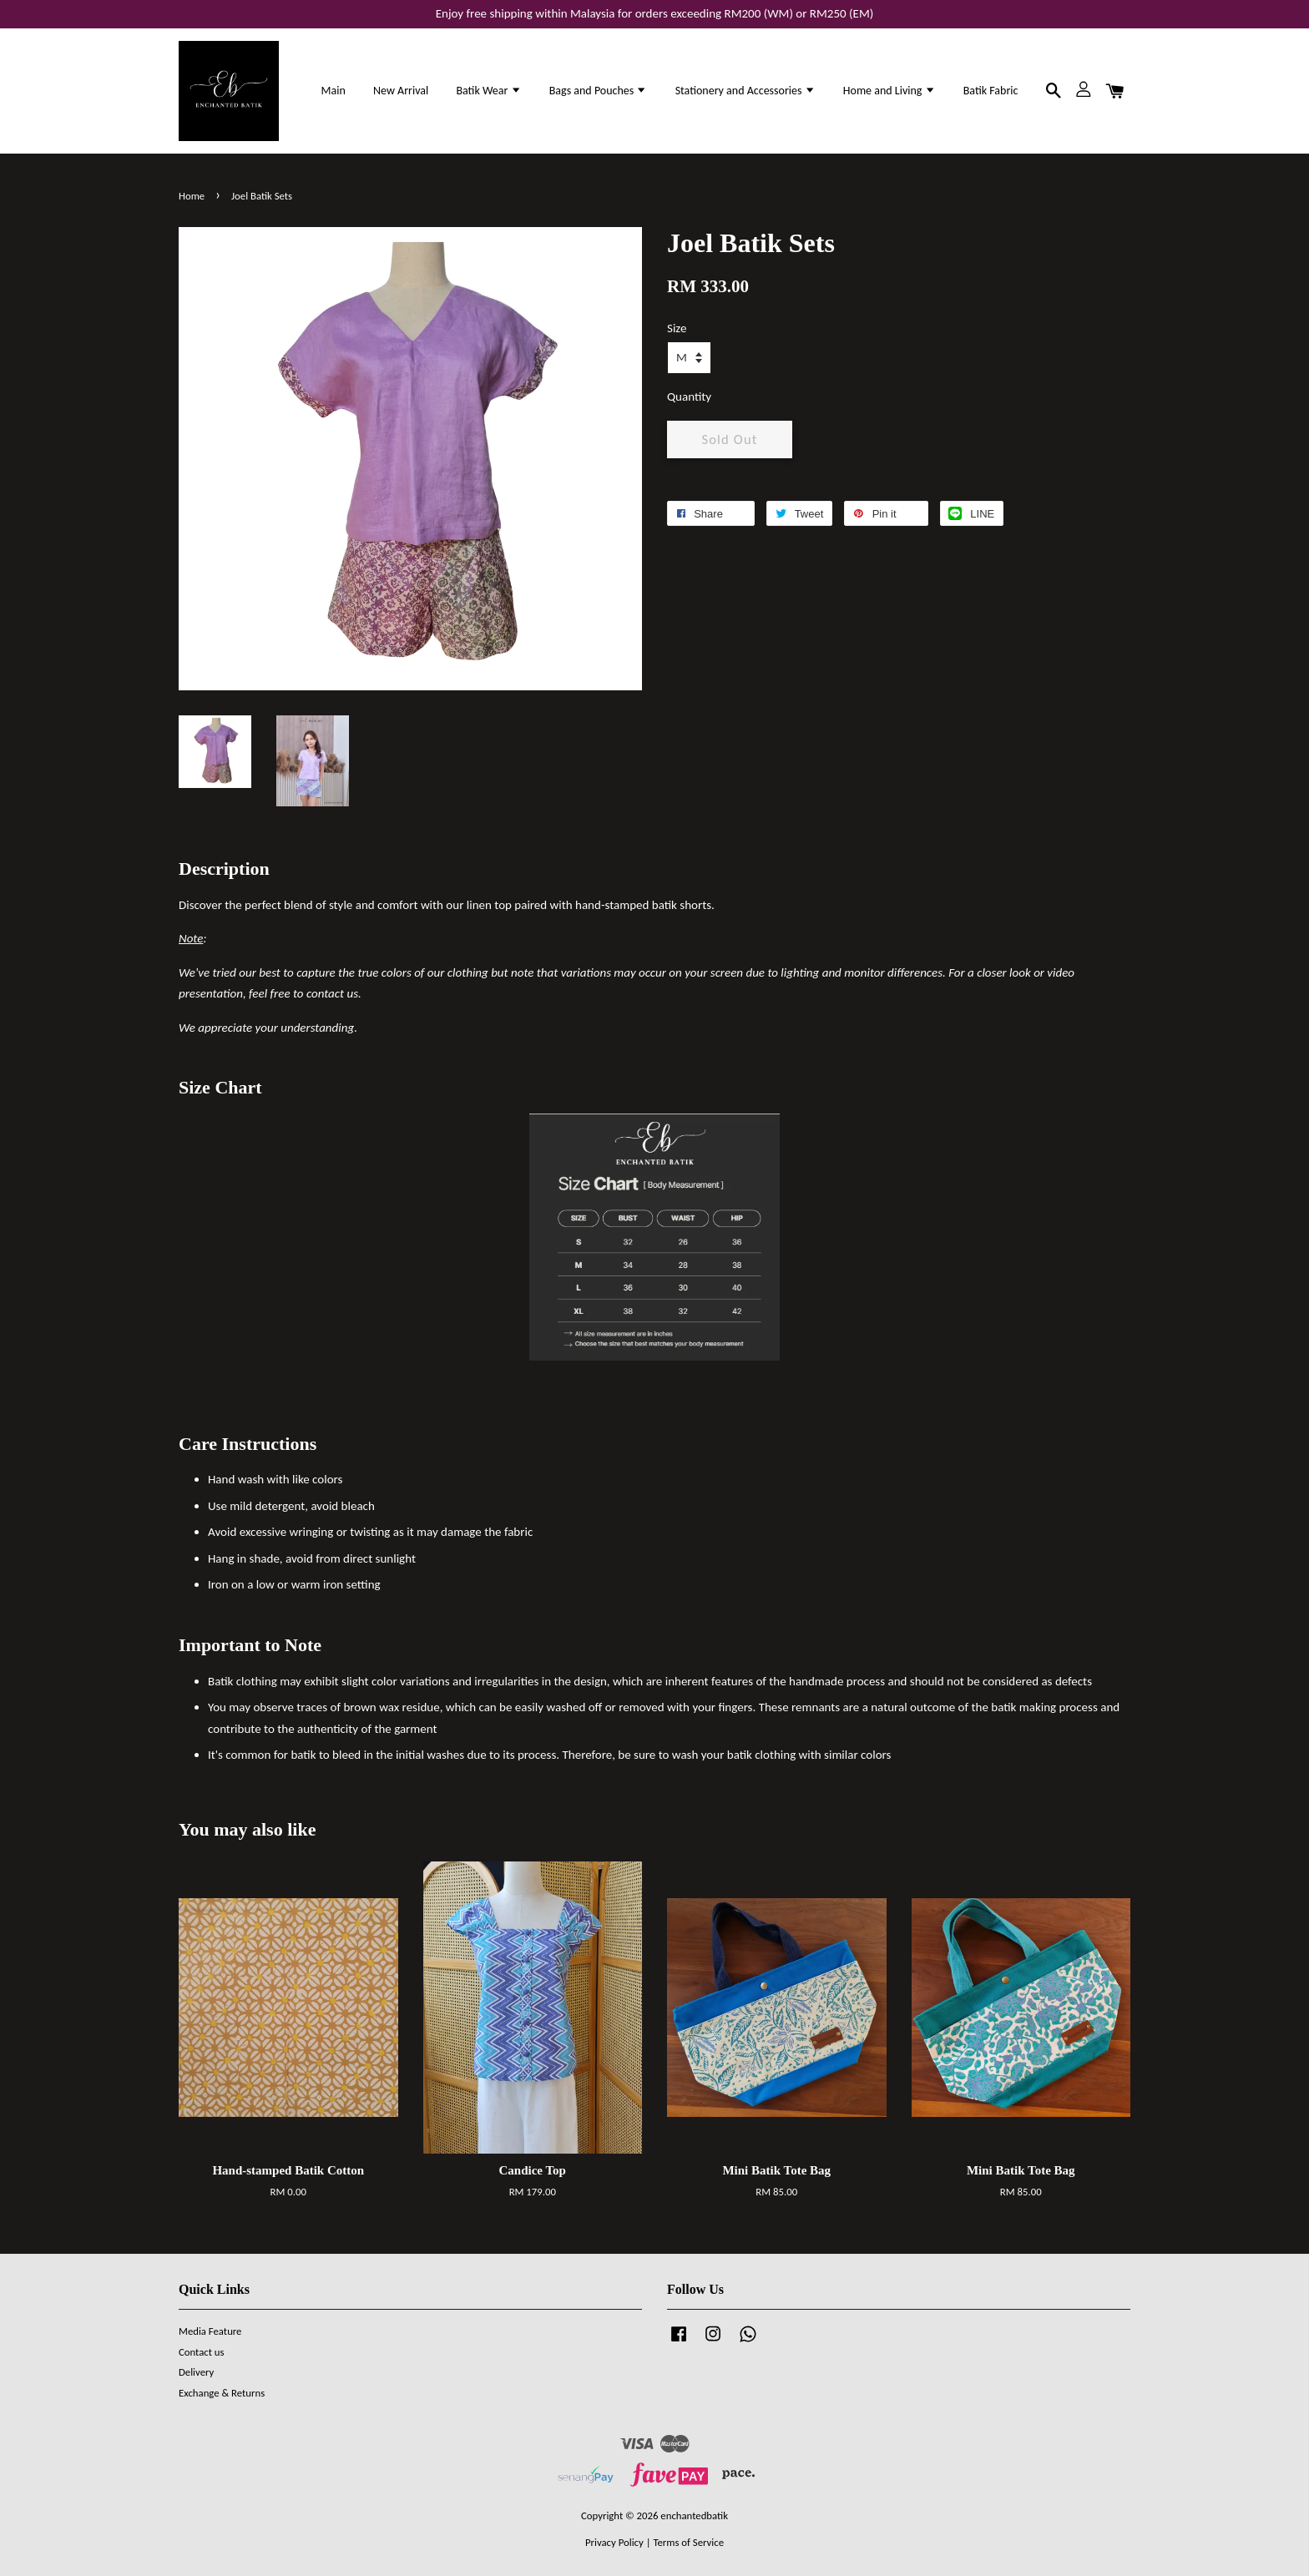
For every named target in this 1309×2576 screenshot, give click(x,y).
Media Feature (210, 2331)
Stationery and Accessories (745, 90)
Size (676, 328)
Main (333, 90)
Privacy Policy (614, 2542)
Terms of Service (688, 2542)
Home (192, 195)
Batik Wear (488, 90)
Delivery (196, 2372)
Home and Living (889, 90)
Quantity (689, 396)
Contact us (202, 2352)
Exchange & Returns (222, 2393)
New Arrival (400, 90)
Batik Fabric (990, 90)
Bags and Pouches (598, 90)
